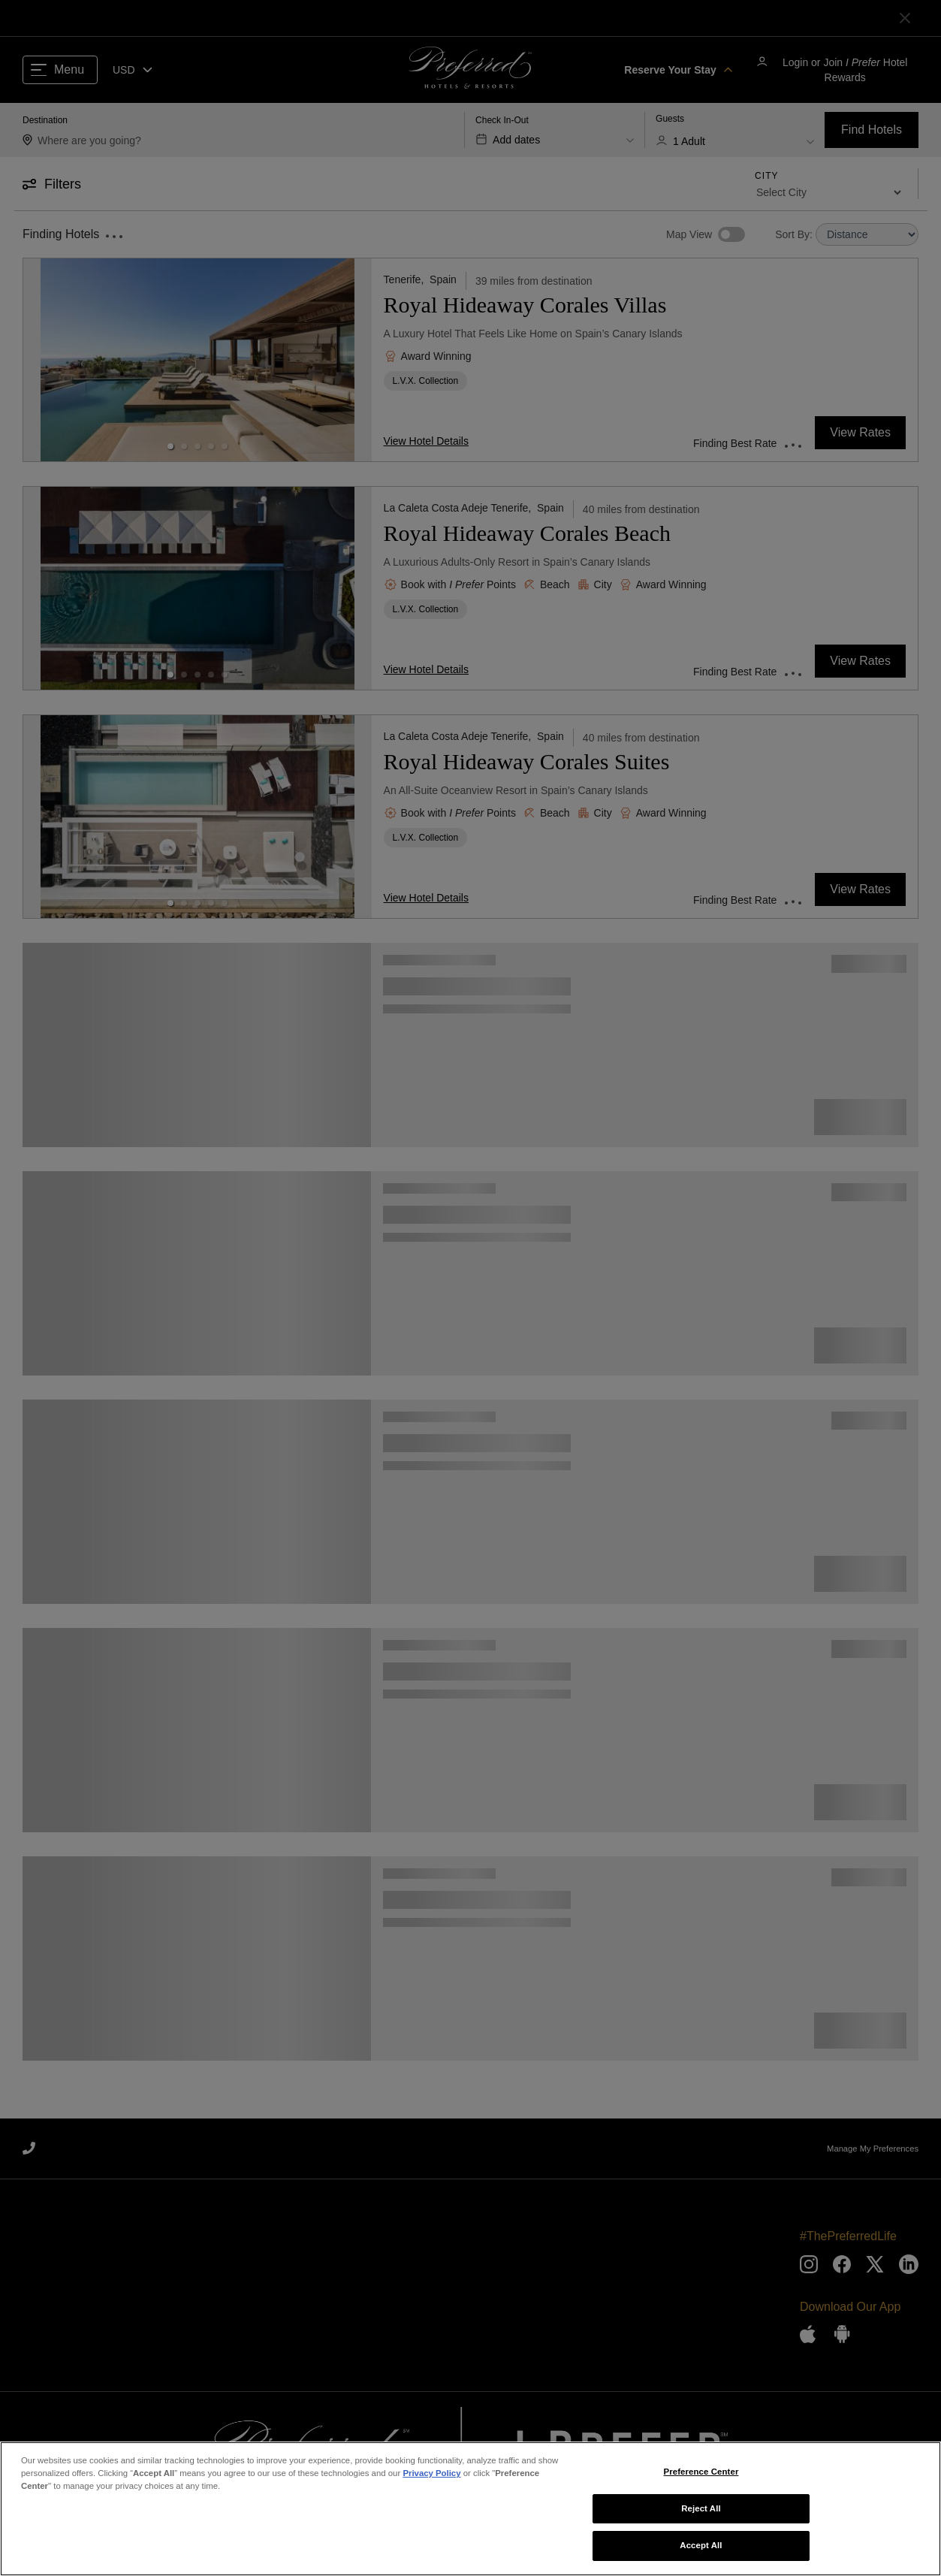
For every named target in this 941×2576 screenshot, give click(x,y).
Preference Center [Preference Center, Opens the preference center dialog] (701, 2474)
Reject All (701, 2511)
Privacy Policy (431, 2476)
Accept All (701, 2548)
